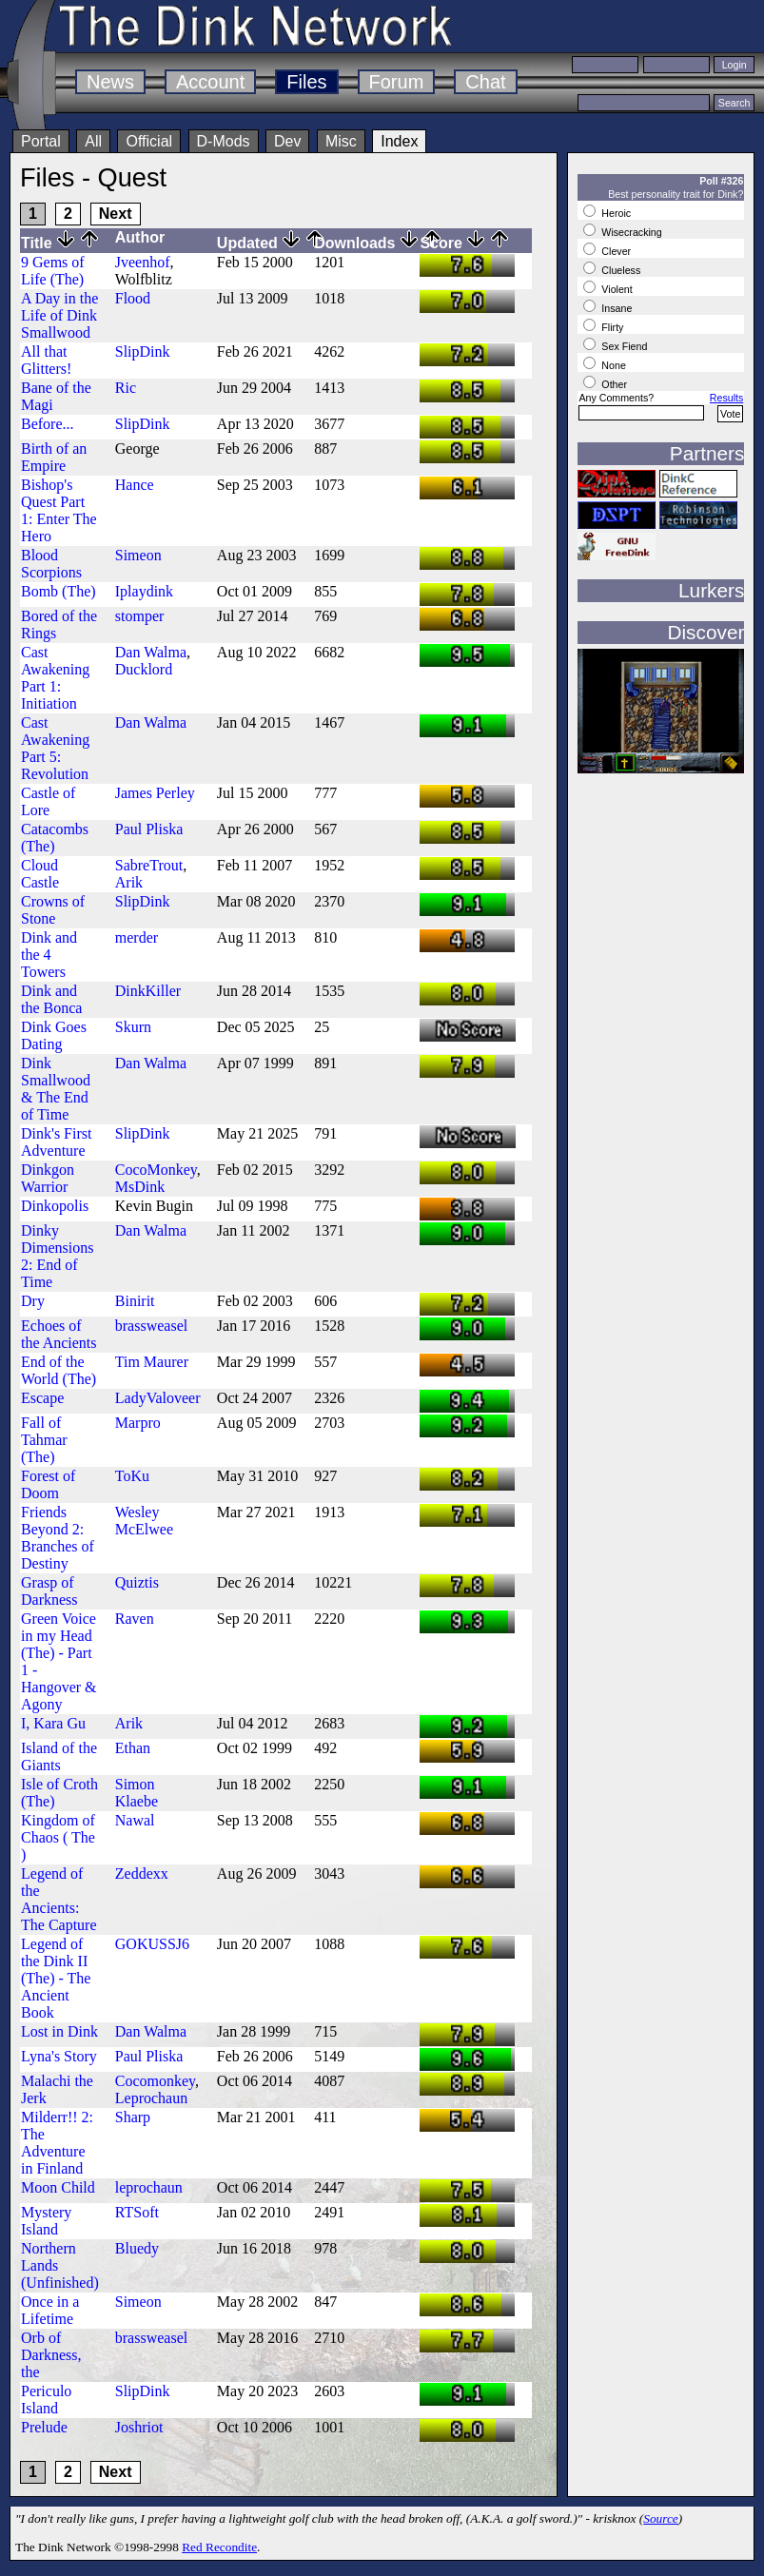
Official (149, 141)
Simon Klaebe (136, 1792)
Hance (134, 485)
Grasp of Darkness (49, 1591)
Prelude (44, 2427)
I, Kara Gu (53, 1723)
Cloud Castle (40, 873)
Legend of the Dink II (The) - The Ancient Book (55, 1978)
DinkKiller (148, 991)
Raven (134, 1618)
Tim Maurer (151, 1362)
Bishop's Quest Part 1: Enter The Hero (59, 510)
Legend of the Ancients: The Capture (59, 1899)
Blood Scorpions (51, 563)
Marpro (138, 1423)
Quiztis (137, 1582)
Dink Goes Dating (54, 1035)
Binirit (135, 1301)
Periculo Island (46, 2399)
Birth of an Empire (54, 457)
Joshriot (139, 2427)
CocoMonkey (156, 1169)
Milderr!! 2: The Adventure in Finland (57, 2142)
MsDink (140, 1187)
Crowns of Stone (53, 910)
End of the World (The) (58, 1370)
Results (727, 397)
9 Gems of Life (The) (53, 270)
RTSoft (137, 2212)
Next (115, 213)
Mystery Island (46, 2220)
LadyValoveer (158, 1398)
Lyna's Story (59, 2056)
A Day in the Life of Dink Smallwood (59, 315)
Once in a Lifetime (50, 2310)
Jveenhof (142, 262)
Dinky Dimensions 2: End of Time (57, 1256)
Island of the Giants (59, 1756)
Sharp (132, 2117)
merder (136, 937)
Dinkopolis (54, 1206)
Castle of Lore (48, 801)
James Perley (155, 793)
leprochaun (149, 2187)
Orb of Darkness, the (51, 2355)
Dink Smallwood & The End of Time (55, 1088)
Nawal (135, 1820)
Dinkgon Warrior (47, 1178)
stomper (140, 616)
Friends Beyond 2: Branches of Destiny (57, 1537)
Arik (129, 882)
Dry (33, 1301)
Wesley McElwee (144, 1520)
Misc (341, 141)
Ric (125, 388)
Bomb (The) (58, 591)
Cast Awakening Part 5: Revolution (55, 748)
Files (306, 81)
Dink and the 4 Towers (49, 954)
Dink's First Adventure (56, 1142)
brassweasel (151, 1325)
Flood (132, 298)
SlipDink (142, 351)
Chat (485, 81)
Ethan (132, 1748)
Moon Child (58, 2187)
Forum (396, 81)
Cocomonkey (155, 2081)
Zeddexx (141, 1873)
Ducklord (143, 669)
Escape (42, 1398)
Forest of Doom (48, 1484)
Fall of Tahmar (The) (44, 1440)
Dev (287, 141)
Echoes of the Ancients (59, 1334)
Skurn (133, 1027)
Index (399, 141)
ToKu (132, 1476)
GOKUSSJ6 (152, 1944)
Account (210, 81)
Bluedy (137, 2248)
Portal (41, 141)
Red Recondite (219, 2547)
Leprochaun (151, 2098)
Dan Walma (150, 652)
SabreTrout (149, 865)
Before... (47, 424)
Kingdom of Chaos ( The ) (58, 1837)
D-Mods (223, 141)
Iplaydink (144, 591)
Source (660, 2518)
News (110, 81)
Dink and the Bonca (51, 999)
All (93, 141)
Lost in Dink (59, 2031)
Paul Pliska (149, 829)
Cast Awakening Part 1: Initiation (55, 678)
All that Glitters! (46, 360)
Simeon (138, 555)
